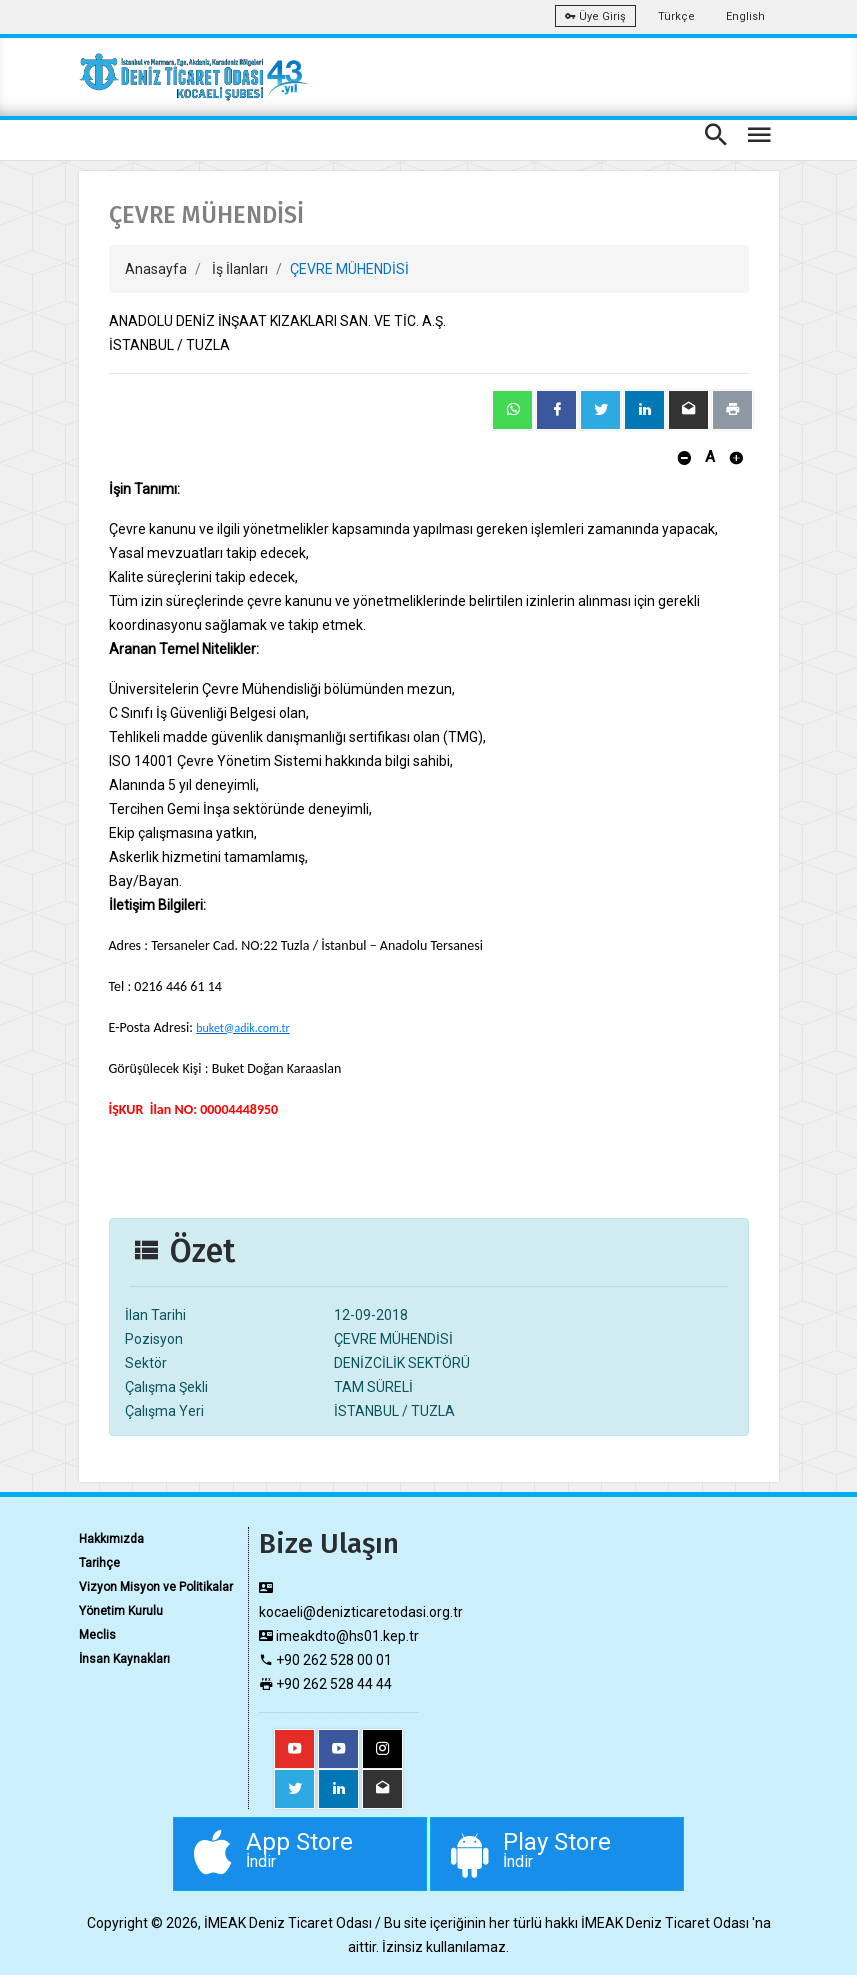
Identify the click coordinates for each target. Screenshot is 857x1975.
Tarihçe (99, 1563)
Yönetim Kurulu (121, 1611)
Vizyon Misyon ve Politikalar (156, 1587)
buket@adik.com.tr (243, 1028)
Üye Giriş (595, 16)
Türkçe (676, 16)
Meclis (97, 1635)
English (745, 16)
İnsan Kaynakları (124, 1659)
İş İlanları (240, 269)
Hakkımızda (111, 1539)
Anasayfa (156, 269)
